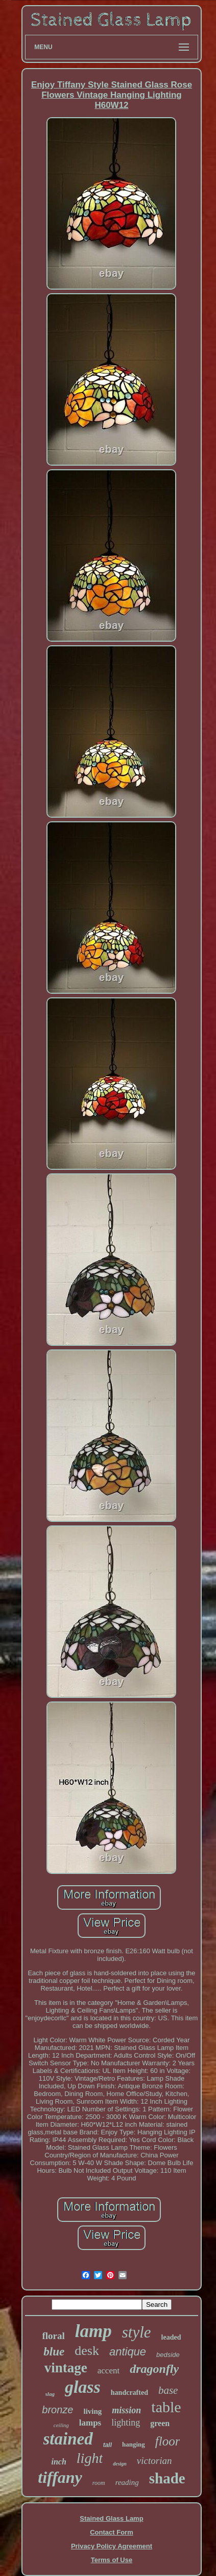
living (92, 2411)
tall (107, 2445)
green (160, 2423)
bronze (57, 2409)
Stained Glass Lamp (111, 2518)
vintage (65, 2367)
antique (127, 2351)
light (90, 2458)
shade (167, 2478)
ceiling (61, 2425)
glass (83, 2386)
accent (108, 2370)
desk (87, 2350)
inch (59, 2461)
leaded (171, 2337)
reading (127, 2482)
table (166, 2406)
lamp (93, 2331)
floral (53, 2335)
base (168, 2390)
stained (68, 2439)
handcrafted (129, 2392)
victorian (154, 2460)
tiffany (60, 2477)
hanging (133, 2444)
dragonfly (154, 2368)
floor (167, 2441)
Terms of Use (111, 2560)
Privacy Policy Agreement (111, 2546)
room (98, 2482)
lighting (125, 2422)
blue (53, 2351)
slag (50, 2394)
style (136, 2332)
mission (126, 2410)
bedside (168, 2355)
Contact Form (111, 2532)
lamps (90, 2423)
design (120, 2463)
